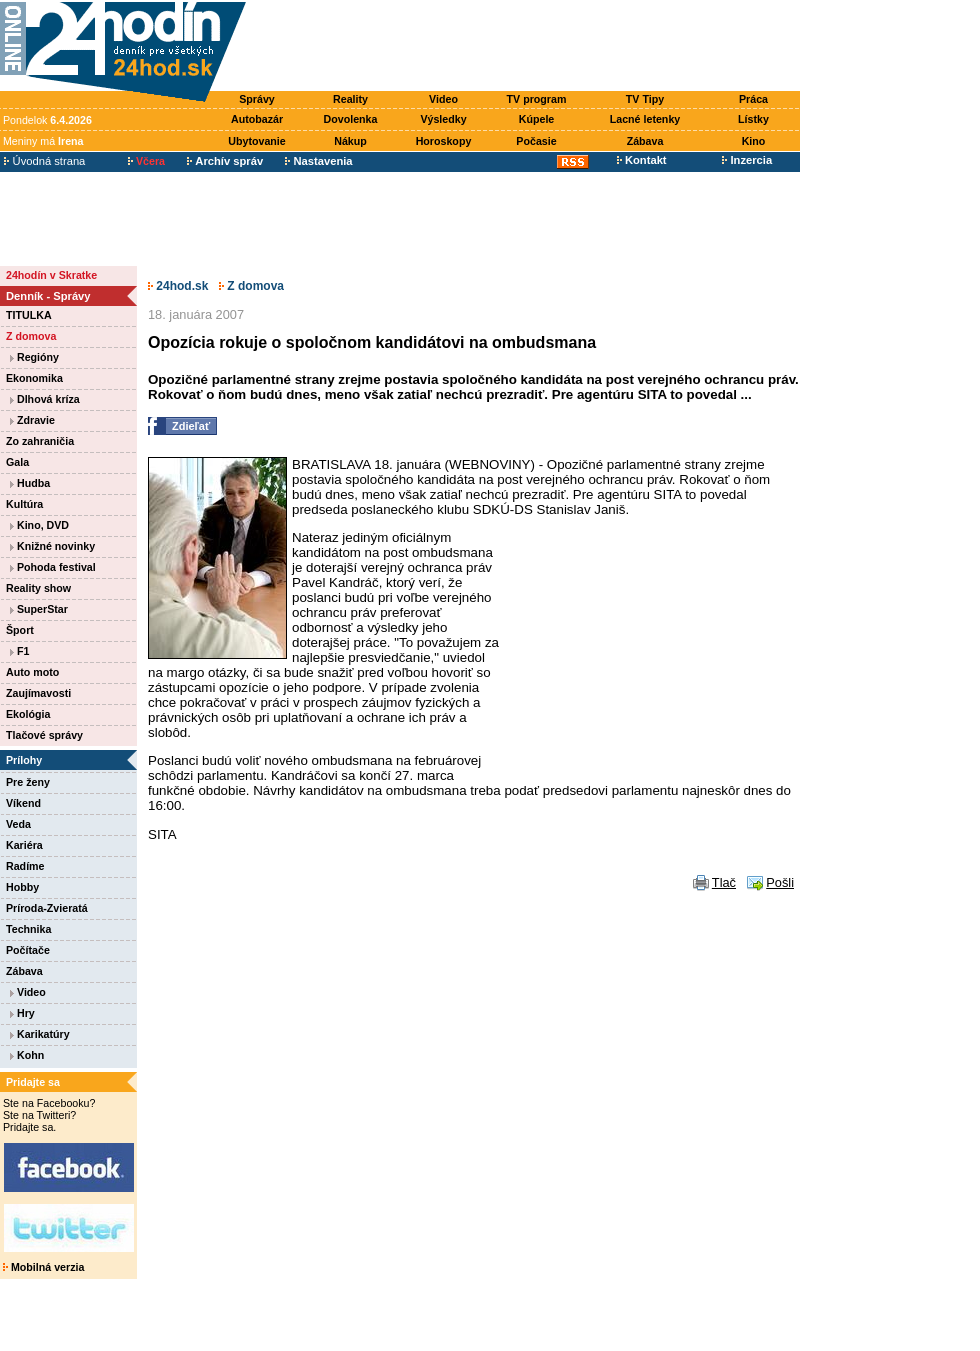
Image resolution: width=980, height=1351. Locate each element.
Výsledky (443, 119)
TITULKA (29, 315)
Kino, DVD (39, 525)
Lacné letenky (645, 119)
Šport (20, 630)
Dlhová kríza (45, 399)
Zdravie (32, 420)
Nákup (350, 141)
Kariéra (24, 845)
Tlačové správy (44, 735)
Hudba (30, 483)
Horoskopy (444, 141)
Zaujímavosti (38, 693)
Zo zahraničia (40, 441)
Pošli (780, 882)
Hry (22, 1013)
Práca (753, 99)
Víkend (23, 803)
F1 (19, 651)
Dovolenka (351, 119)
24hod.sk (178, 286)
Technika (28, 929)
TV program (537, 99)
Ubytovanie (256, 141)
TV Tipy (645, 99)
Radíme (25, 866)
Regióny (34, 357)
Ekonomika (34, 378)
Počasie (536, 141)
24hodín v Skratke (51, 275)
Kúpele (537, 119)
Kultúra (24, 504)
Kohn (27, 1055)
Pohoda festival (53, 567)
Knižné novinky (52, 546)
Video (443, 99)
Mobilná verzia (43, 1267)
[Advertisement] (528, 47)
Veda (18, 824)
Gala (17, 462)
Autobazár (257, 119)
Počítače (28, 950)
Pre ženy (28, 782)
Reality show (38, 588)
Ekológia (28, 714)
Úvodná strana (44, 161)
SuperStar (39, 609)
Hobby (22, 887)
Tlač (724, 882)
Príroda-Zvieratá (47, 908)
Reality (350, 99)
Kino (754, 141)
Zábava (645, 141)
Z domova (31, 336)
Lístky (753, 119)
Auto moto (32, 672)
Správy (257, 99)
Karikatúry (40, 1034)
